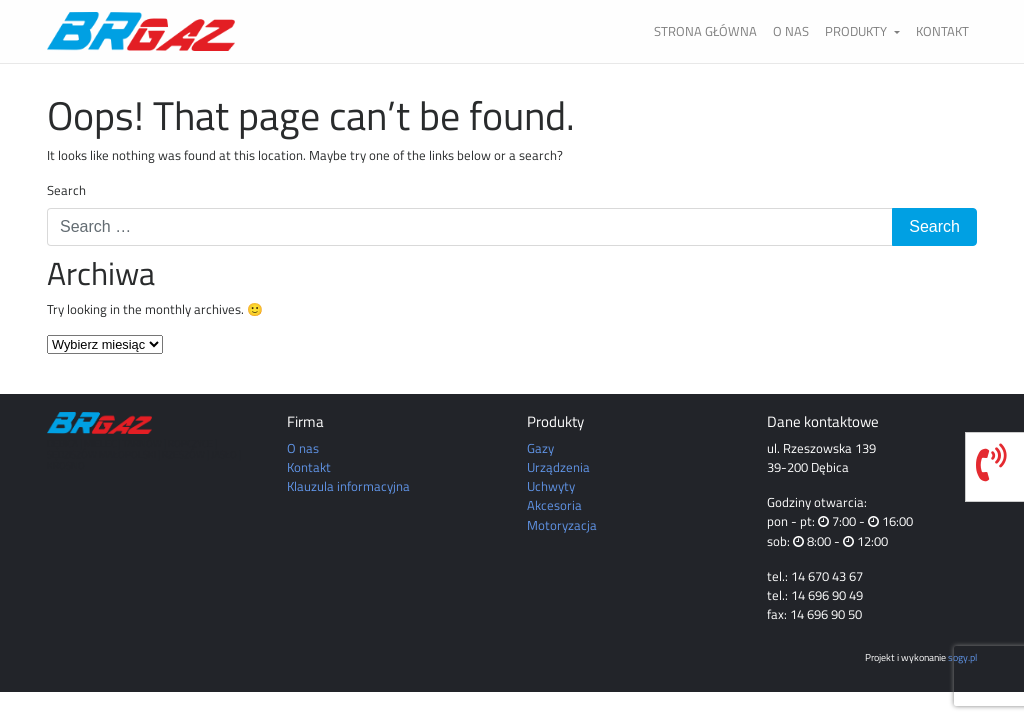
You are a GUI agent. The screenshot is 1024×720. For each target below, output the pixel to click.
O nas (791, 31)
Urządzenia (558, 467)
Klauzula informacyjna (348, 486)
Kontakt (942, 31)
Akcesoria (554, 505)
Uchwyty (551, 486)
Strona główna (705, 31)
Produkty (857, 31)
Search (66, 190)
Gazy (540, 448)
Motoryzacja (562, 525)
